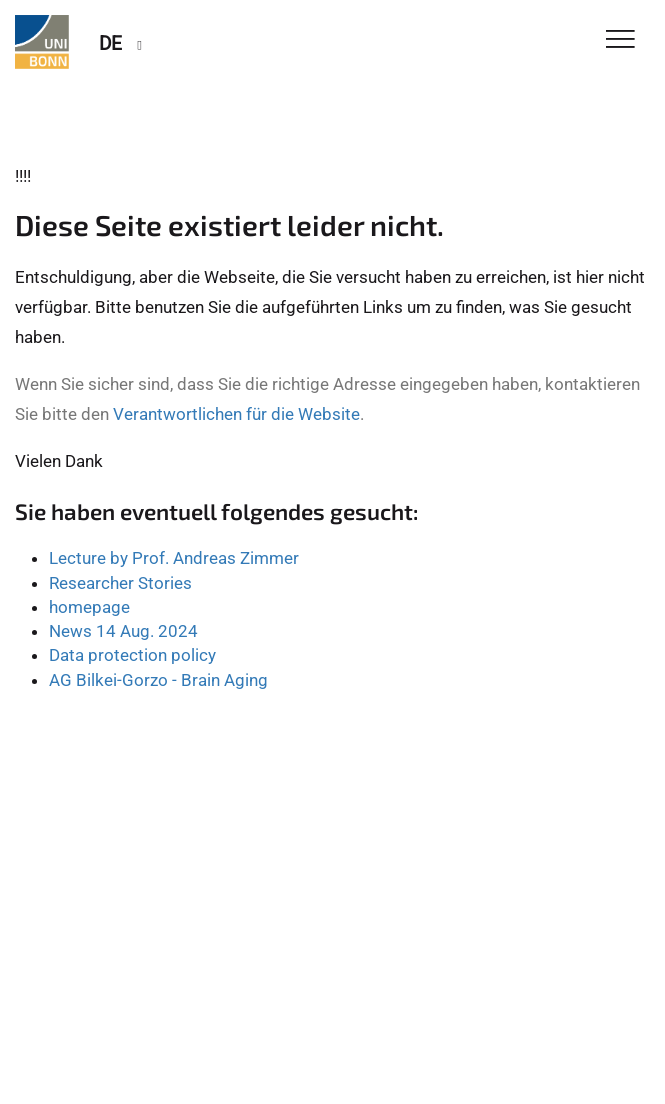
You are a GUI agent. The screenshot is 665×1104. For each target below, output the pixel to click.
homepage (89, 607)
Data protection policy (132, 655)
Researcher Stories (120, 583)
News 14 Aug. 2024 (123, 631)
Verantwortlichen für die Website (236, 414)
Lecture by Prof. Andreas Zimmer (174, 558)
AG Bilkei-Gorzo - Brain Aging (158, 680)
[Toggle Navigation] (620, 40)
